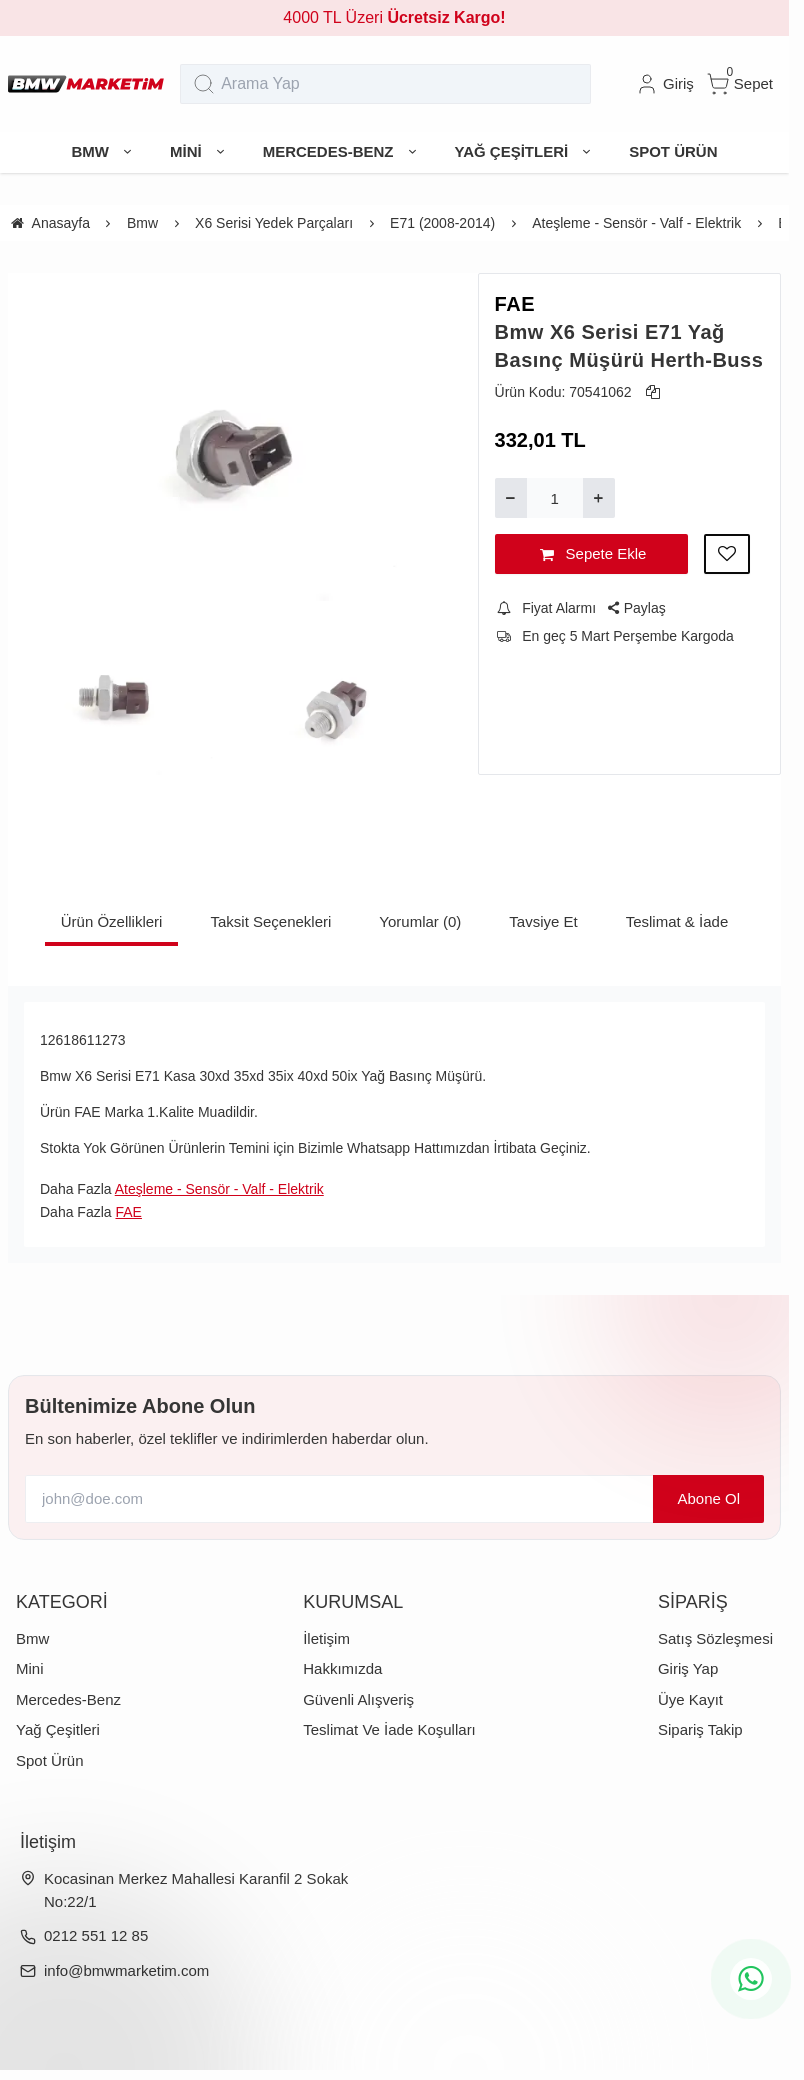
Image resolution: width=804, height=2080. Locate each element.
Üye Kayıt (690, 1699)
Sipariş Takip (700, 1729)
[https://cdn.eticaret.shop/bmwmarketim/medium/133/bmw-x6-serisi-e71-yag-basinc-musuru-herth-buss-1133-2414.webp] (340, 696)
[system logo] (86, 84)
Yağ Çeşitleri (58, 1729)
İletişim (326, 1638)
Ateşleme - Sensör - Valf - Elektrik (219, 1189)
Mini (30, 1668)
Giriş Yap (688, 1668)
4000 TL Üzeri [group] (394, 17)
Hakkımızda (342, 1668)
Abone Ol (708, 1498)
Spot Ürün (50, 1760)
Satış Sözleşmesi (715, 1638)
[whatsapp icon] (751, 1979)
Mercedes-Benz (68, 1699)
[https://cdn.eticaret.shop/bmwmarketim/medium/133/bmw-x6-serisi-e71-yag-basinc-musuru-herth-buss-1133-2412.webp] (227, 437)
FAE (515, 304)
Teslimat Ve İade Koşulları (389, 1729)
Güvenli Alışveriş (358, 1699)
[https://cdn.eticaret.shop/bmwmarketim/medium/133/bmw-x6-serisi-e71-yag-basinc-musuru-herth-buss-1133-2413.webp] (113, 696)
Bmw (32, 1638)
